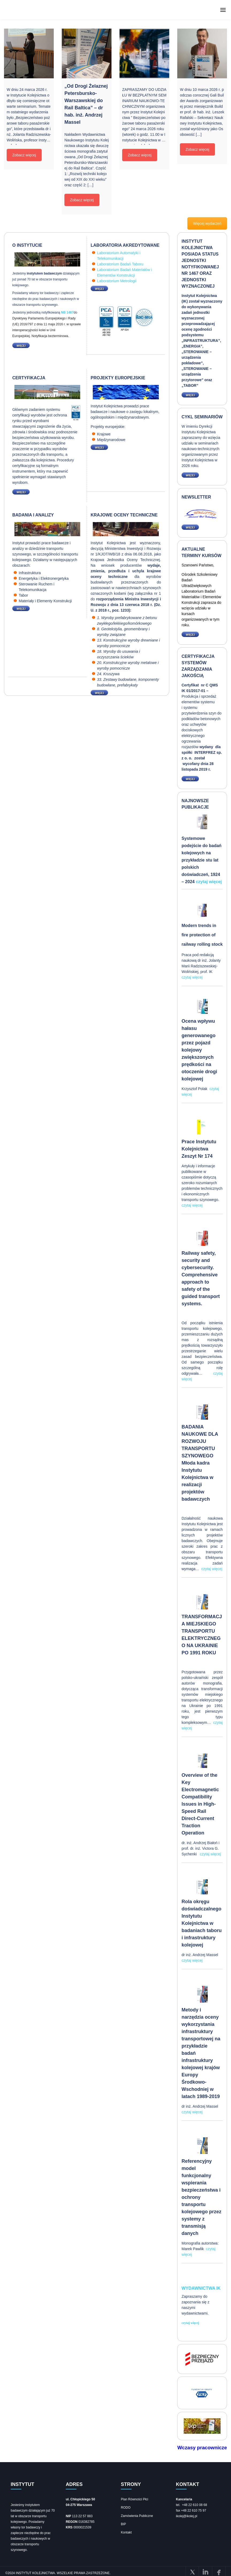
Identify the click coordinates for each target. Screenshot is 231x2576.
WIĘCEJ (19, 345)
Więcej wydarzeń (207, 223)
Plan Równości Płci (134, 2499)
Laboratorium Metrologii (116, 281)
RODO (125, 2507)
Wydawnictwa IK (201, 2288)
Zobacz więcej (24, 155)
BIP (123, 2524)
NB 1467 (67, 312)
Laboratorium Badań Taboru (120, 264)
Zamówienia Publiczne (137, 2515)
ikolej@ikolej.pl (186, 2516)
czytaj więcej (209, 881)
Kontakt (126, 2532)
